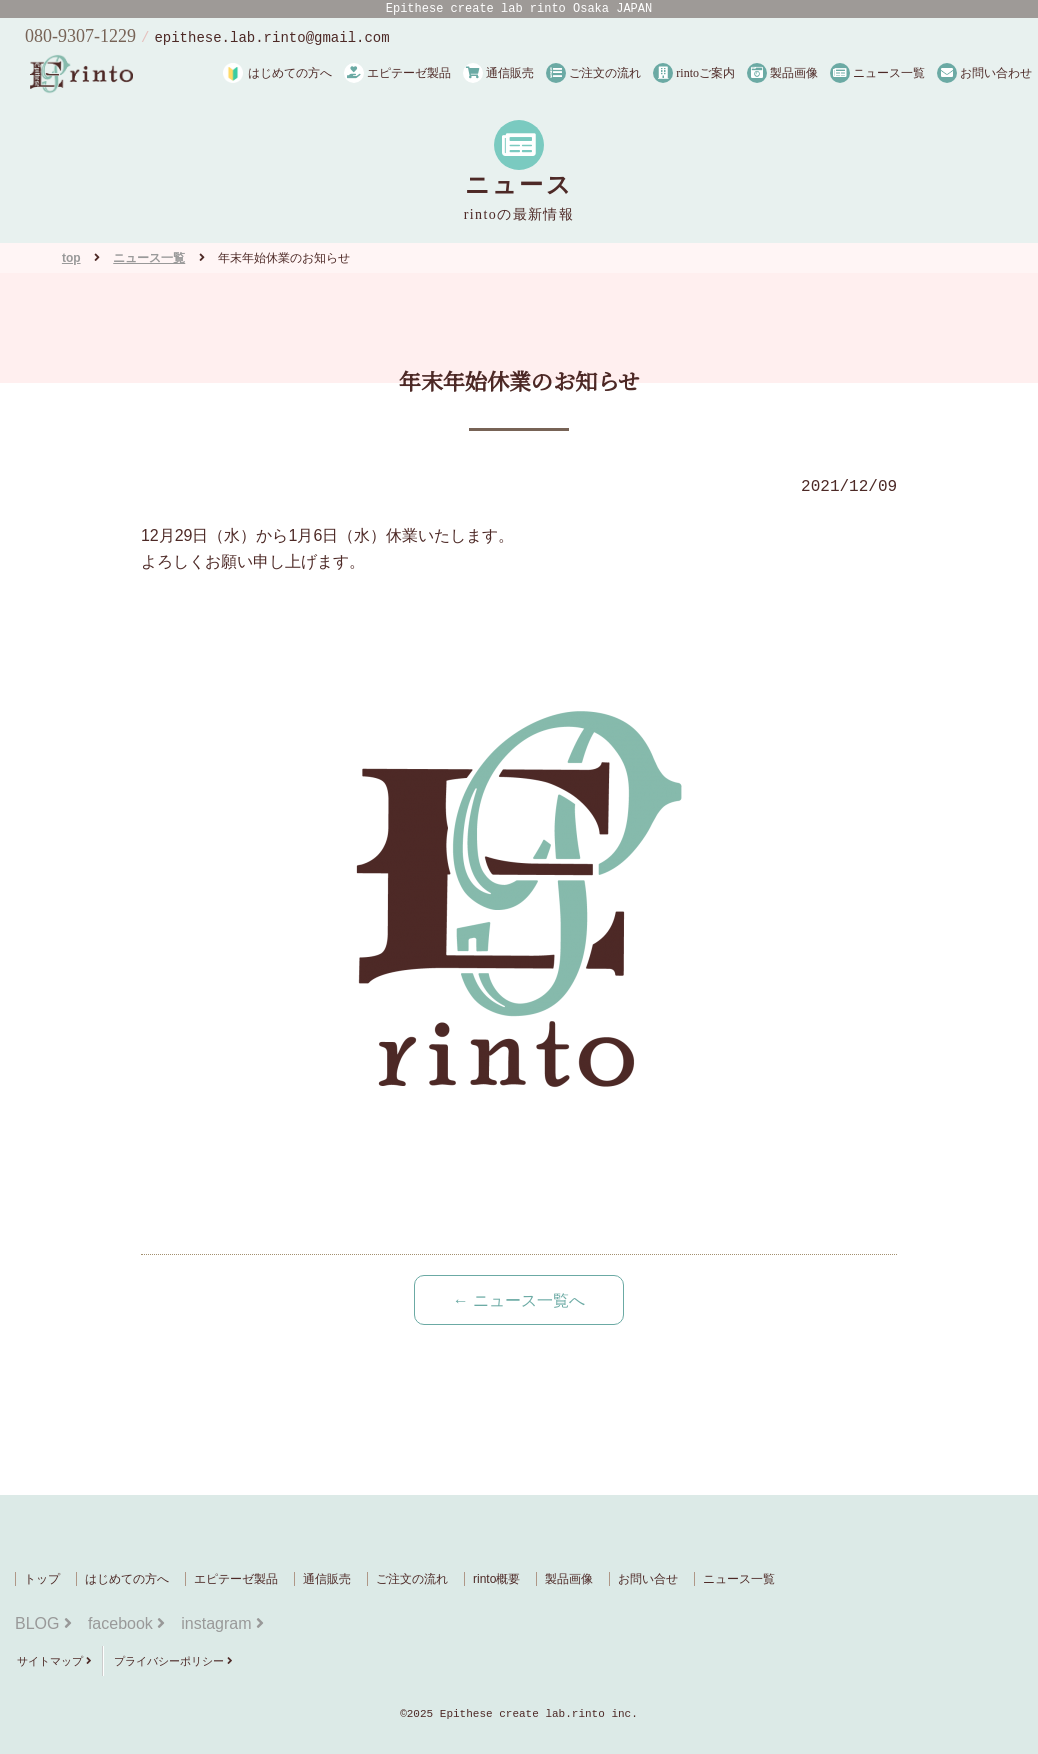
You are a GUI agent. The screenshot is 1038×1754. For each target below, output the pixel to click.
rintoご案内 (694, 73)
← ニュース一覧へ (519, 1300)
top (71, 258)
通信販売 (498, 73)
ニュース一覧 (877, 73)
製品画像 (782, 73)
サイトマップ (54, 1661)
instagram (222, 1623)
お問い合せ (648, 1579)
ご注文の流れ (593, 73)
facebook (126, 1623)
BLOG (43, 1623)
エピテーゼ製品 (397, 73)
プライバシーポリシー (173, 1661)
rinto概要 (496, 1579)
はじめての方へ (290, 73)
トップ (42, 1579)
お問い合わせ (984, 73)
